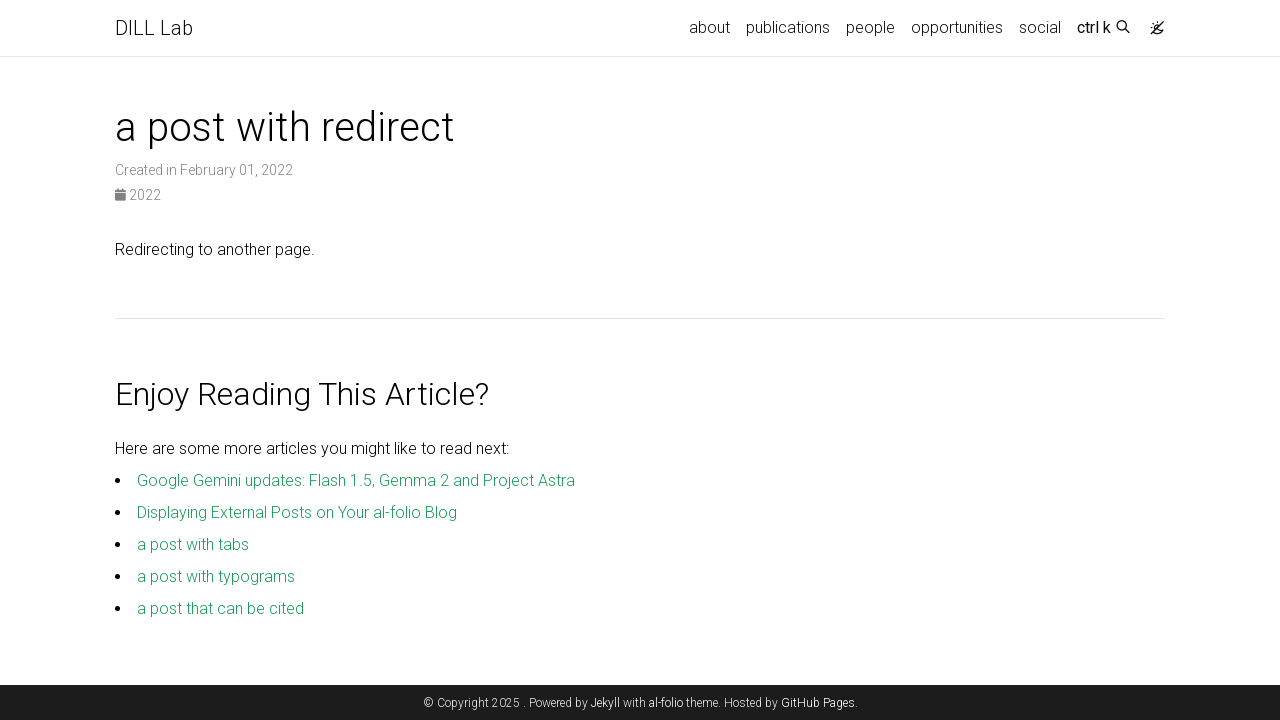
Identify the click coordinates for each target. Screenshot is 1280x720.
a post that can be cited (220, 608)
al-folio (666, 703)
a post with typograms (216, 576)
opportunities (957, 27)
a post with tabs (193, 544)
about (709, 27)
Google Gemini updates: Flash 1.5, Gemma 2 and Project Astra (356, 480)
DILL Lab (154, 28)
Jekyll (605, 703)
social (1040, 27)
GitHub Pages (818, 703)
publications (788, 27)
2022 (138, 195)
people (870, 27)
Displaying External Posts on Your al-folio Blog (297, 512)
